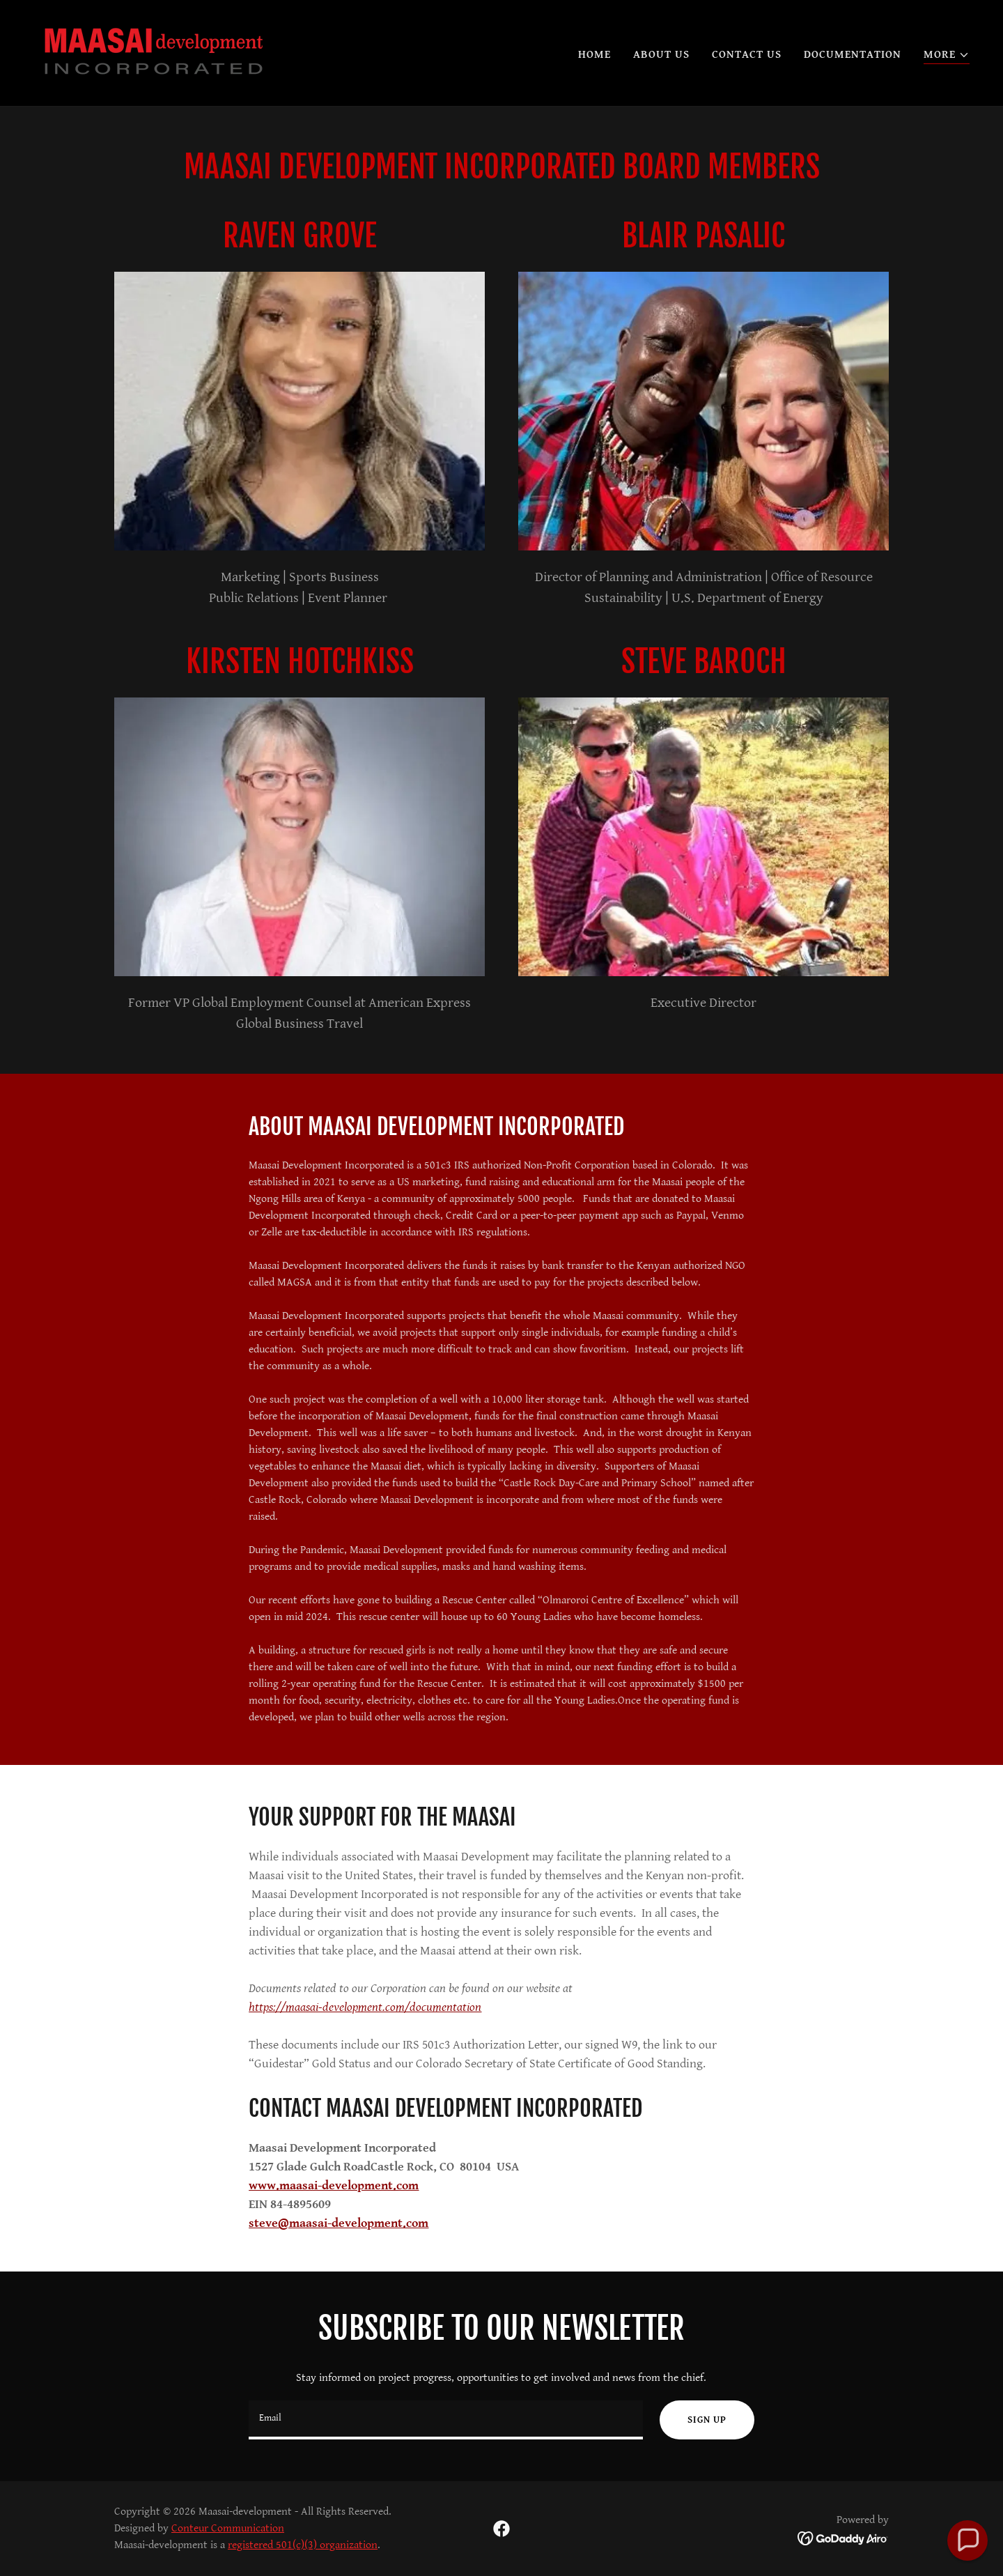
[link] (154, 52)
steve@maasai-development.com (338, 2223)
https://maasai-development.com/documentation (365, 2007)
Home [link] (594, 54)
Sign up (706, 2419)
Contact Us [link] (747, 54)
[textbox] (446, 2419)
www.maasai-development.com (334, 2185)
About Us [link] (661, 54)
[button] (947, 55)
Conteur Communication (227, 2528)
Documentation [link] (852, 54)
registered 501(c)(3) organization (303, 2545)
